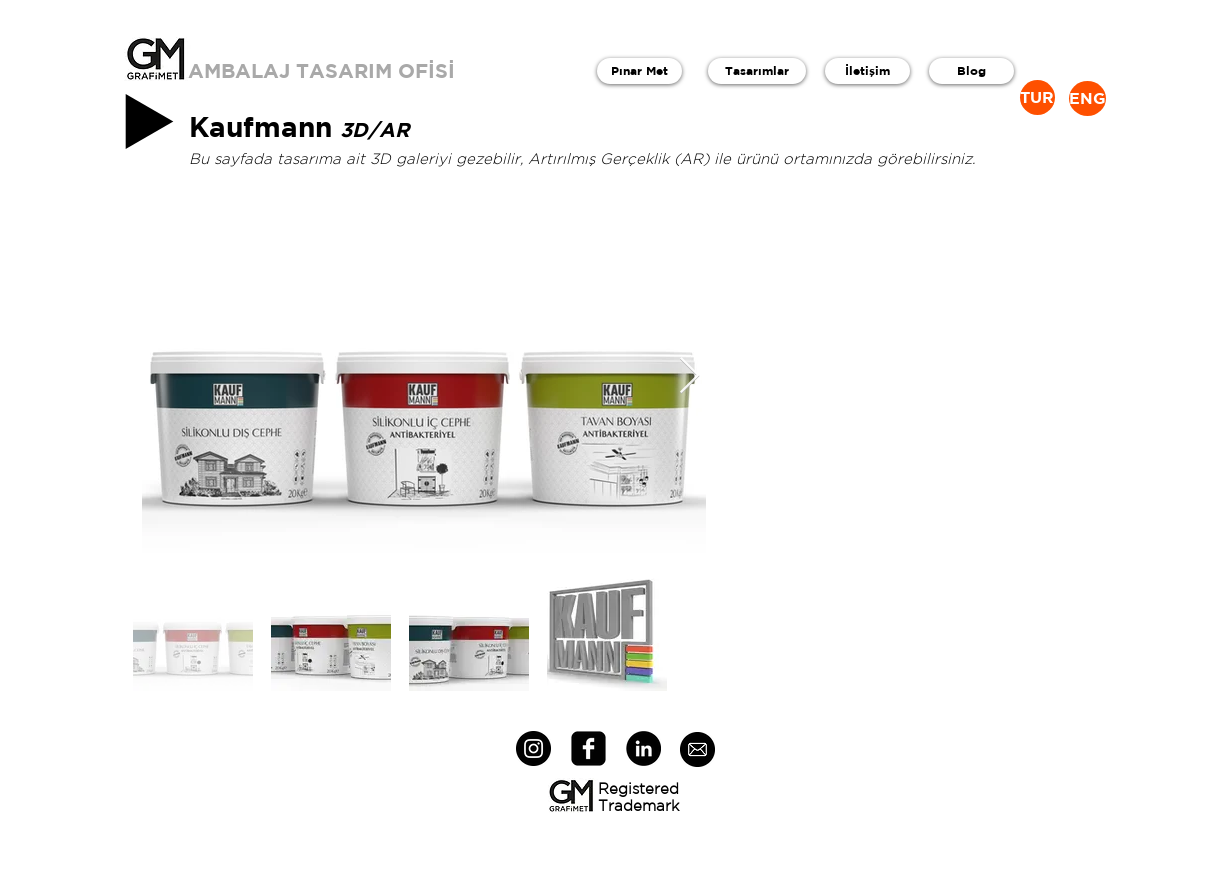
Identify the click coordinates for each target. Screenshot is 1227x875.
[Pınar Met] (639, 71)
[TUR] (1037, 97)
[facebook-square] (588, 748)
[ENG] (1087, 98)
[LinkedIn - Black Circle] (643, 748)
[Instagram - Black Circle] (533, 748)
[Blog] (971, 71)
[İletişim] (867, 71)
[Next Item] (689, 376)
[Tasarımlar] (757, 71)
